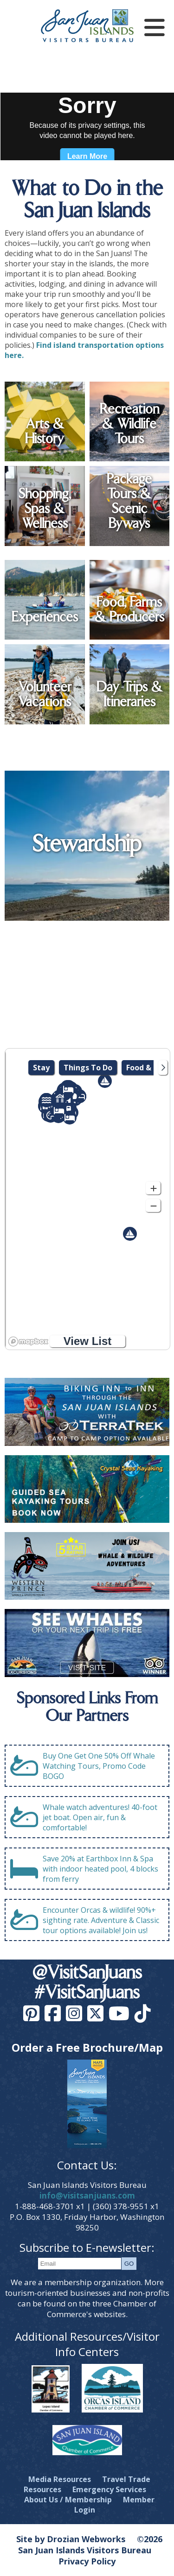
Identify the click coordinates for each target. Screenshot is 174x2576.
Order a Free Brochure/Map (87, 2047)
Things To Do (88, 1067)
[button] (130, 1234)
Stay (41, 1067)
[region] (87, 1199)
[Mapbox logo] (28, 1341)
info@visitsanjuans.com (87, 2195)
